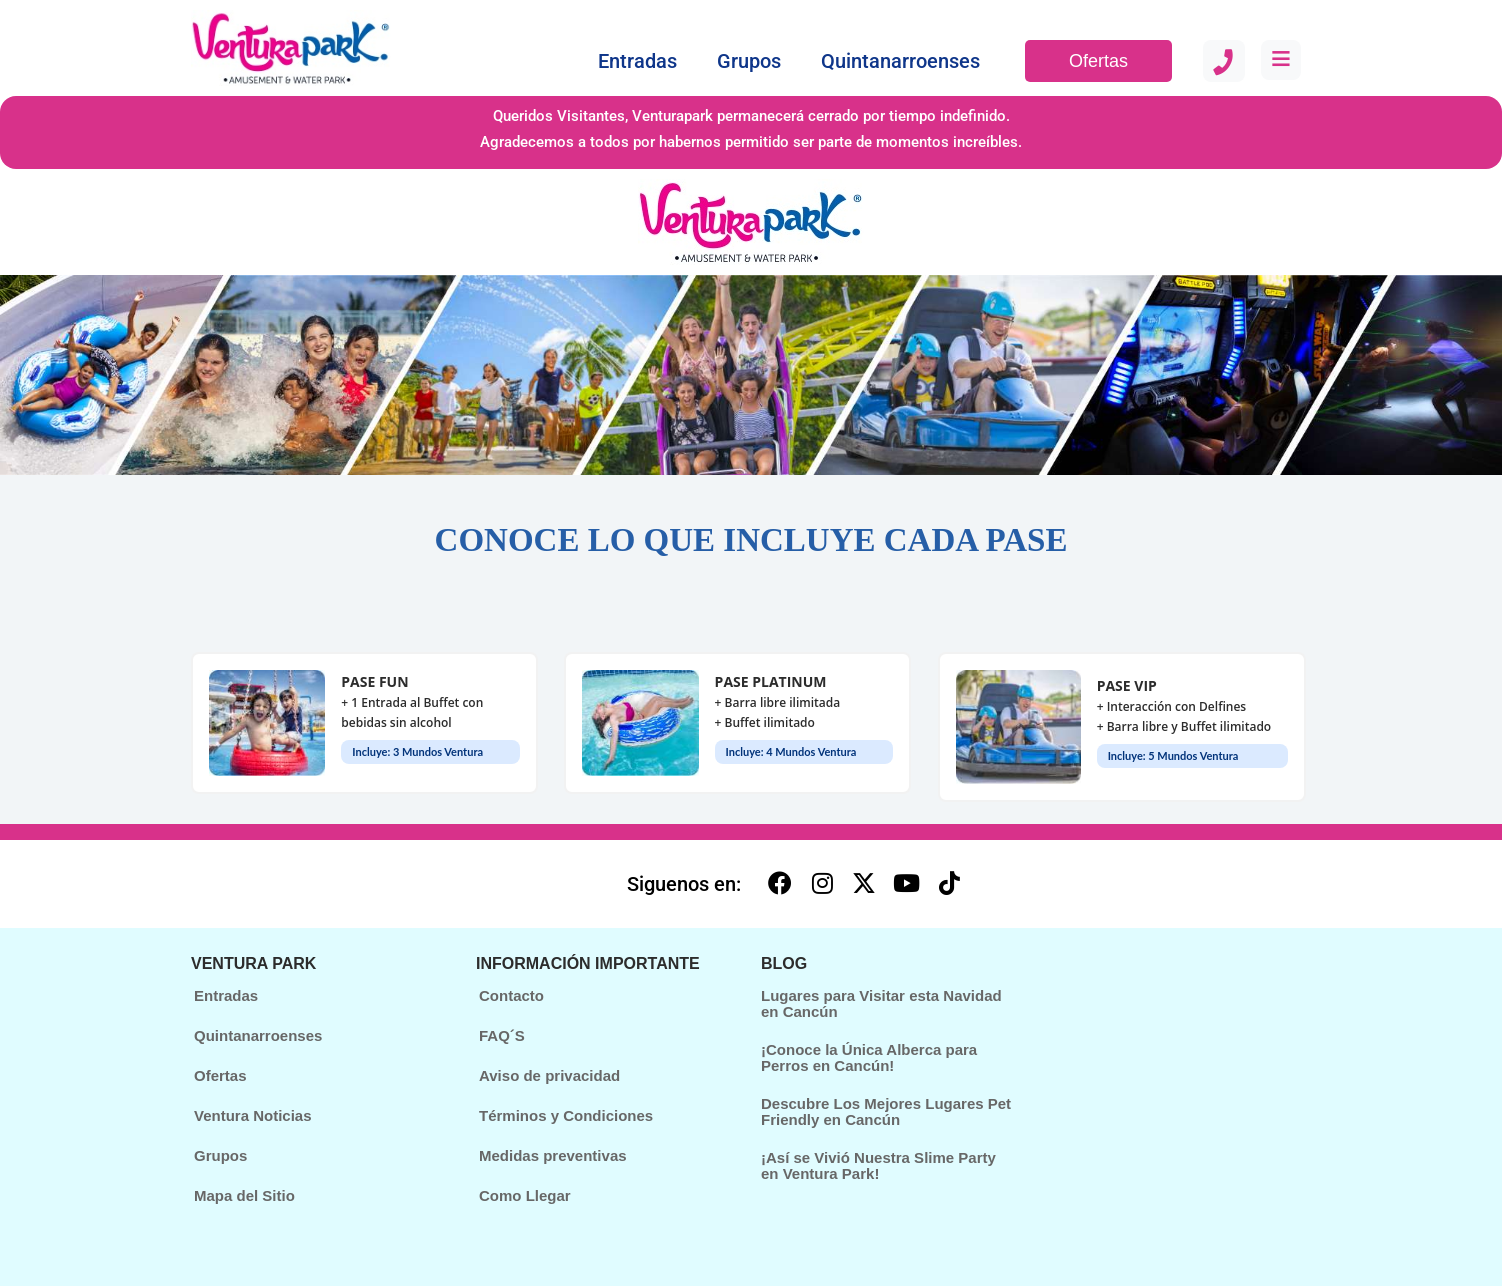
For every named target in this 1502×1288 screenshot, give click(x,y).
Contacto (511, 997)
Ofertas (1098, 61)
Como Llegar (525, 1197)
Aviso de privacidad (549, 1077)
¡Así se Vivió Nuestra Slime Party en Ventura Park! (878, 1168)
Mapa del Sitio (244, 1197)
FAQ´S (502, 1037)
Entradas (637, 61)
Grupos (749, 61)
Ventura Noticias (253, 1117)
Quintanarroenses (900, 61)
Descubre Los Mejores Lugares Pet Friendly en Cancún (886, 1114)
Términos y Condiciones (566, 1117)
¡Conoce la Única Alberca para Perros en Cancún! (869, 1060)
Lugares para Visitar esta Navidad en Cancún (881, 1006)
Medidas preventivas (553, 1157)
